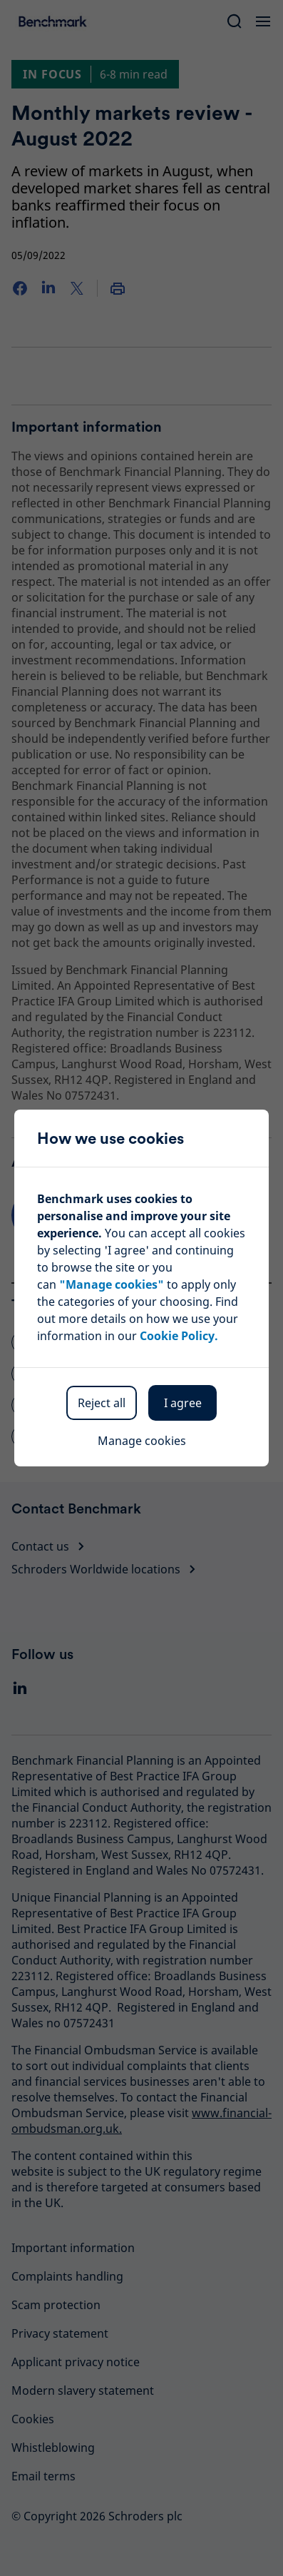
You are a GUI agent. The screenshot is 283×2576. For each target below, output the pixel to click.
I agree (183, 1403)
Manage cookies (142, 1441)
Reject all (101, 1403)
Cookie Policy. (179, 1336)
